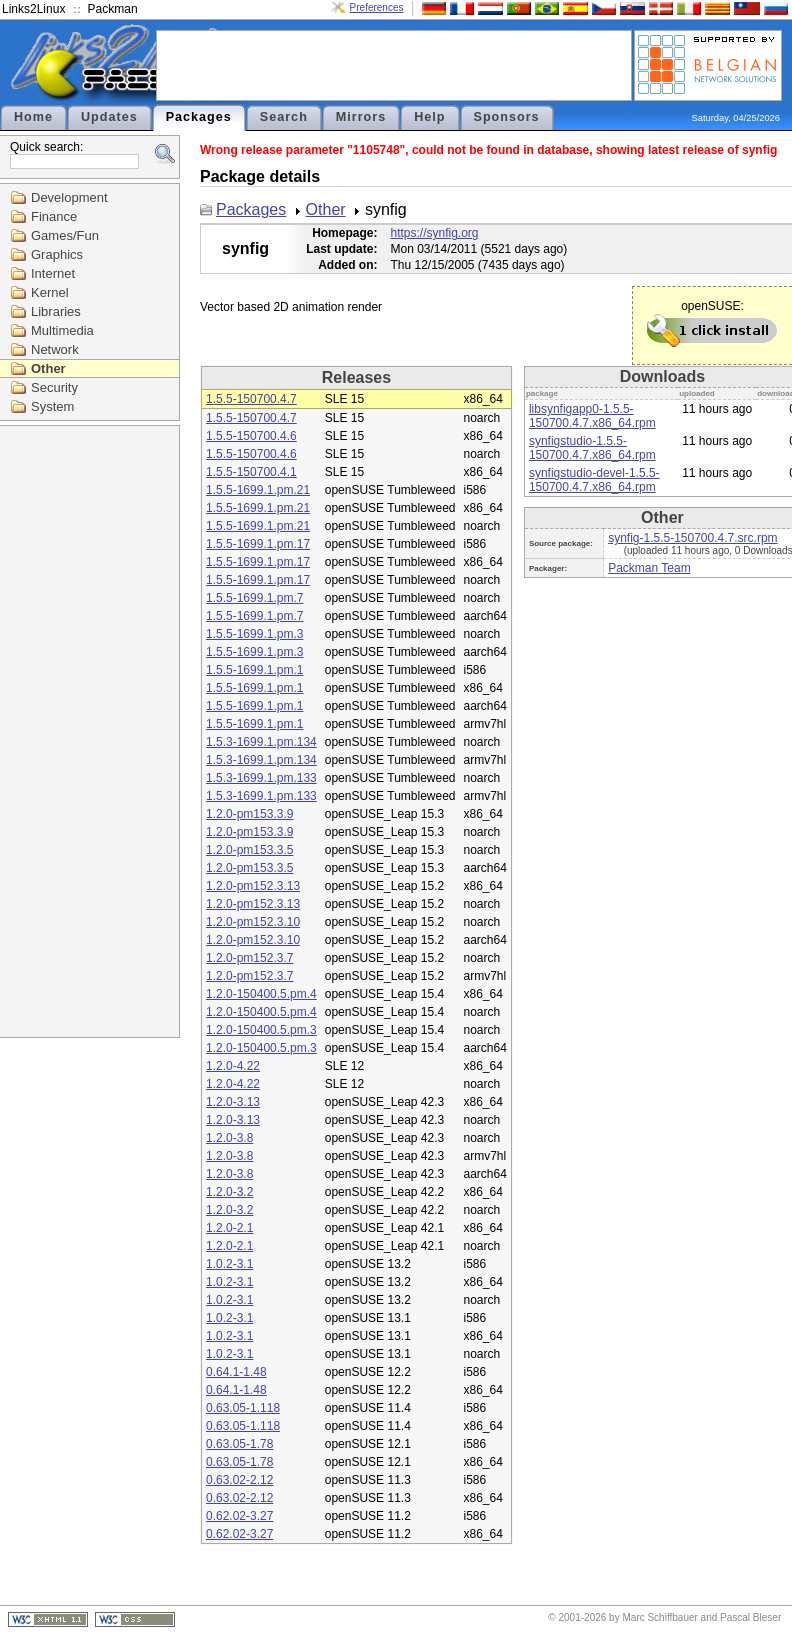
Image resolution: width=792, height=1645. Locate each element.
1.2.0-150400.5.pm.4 (261, 994)
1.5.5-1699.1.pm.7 (254, 598)
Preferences (377, 7)
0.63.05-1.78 (239, 1444)
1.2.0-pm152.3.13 (253, 886)
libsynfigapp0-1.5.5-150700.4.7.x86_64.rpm (592, 416)
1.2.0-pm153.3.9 (249, 814)
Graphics (57, 254)
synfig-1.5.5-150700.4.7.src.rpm (692, 538)
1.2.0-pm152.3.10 (253, 922)
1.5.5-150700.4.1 (251, 472)
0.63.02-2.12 (239, 1480)
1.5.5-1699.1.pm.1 (254, 670)
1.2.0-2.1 (229, 1228)
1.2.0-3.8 (229, 1138)
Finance (54, 216)
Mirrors (361, 117)
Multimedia (62, 330)
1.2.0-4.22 (233, 1066)
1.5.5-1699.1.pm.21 (258, 490)
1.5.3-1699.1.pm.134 (261, 742)
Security (54, 387)
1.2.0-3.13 (233, 1102)
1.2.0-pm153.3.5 (249, 850)
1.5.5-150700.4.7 (251, 399)
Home (33, 117)
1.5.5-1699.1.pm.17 (258, 544)
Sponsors (507, 117)
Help (429, 117)
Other (48, 368)
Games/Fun (65, 235)
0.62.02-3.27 (239, 1516)
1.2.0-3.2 (229, 1192)
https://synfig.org (434, 233)
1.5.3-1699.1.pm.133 (261, 778)
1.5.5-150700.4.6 (251, 436)
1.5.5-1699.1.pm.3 (254, 634)
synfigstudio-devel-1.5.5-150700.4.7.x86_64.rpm (594, 480)
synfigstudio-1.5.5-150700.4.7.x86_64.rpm (592, 448)
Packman (113, 9)
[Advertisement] (394, 64)
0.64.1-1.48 (236, 1372)
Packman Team (649, 568)
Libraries (56, 311)
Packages (199, 117)
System (52, 406)
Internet (53, 273)
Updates (109, 117)
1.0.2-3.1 (229, 1264)
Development (69, 197)
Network (55, 349)
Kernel (50, 292)
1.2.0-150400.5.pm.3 (261, 1030)
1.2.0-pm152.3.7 (249, 958)
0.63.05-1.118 (243, 1408)
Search (284, 117)
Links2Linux (33, 9)
